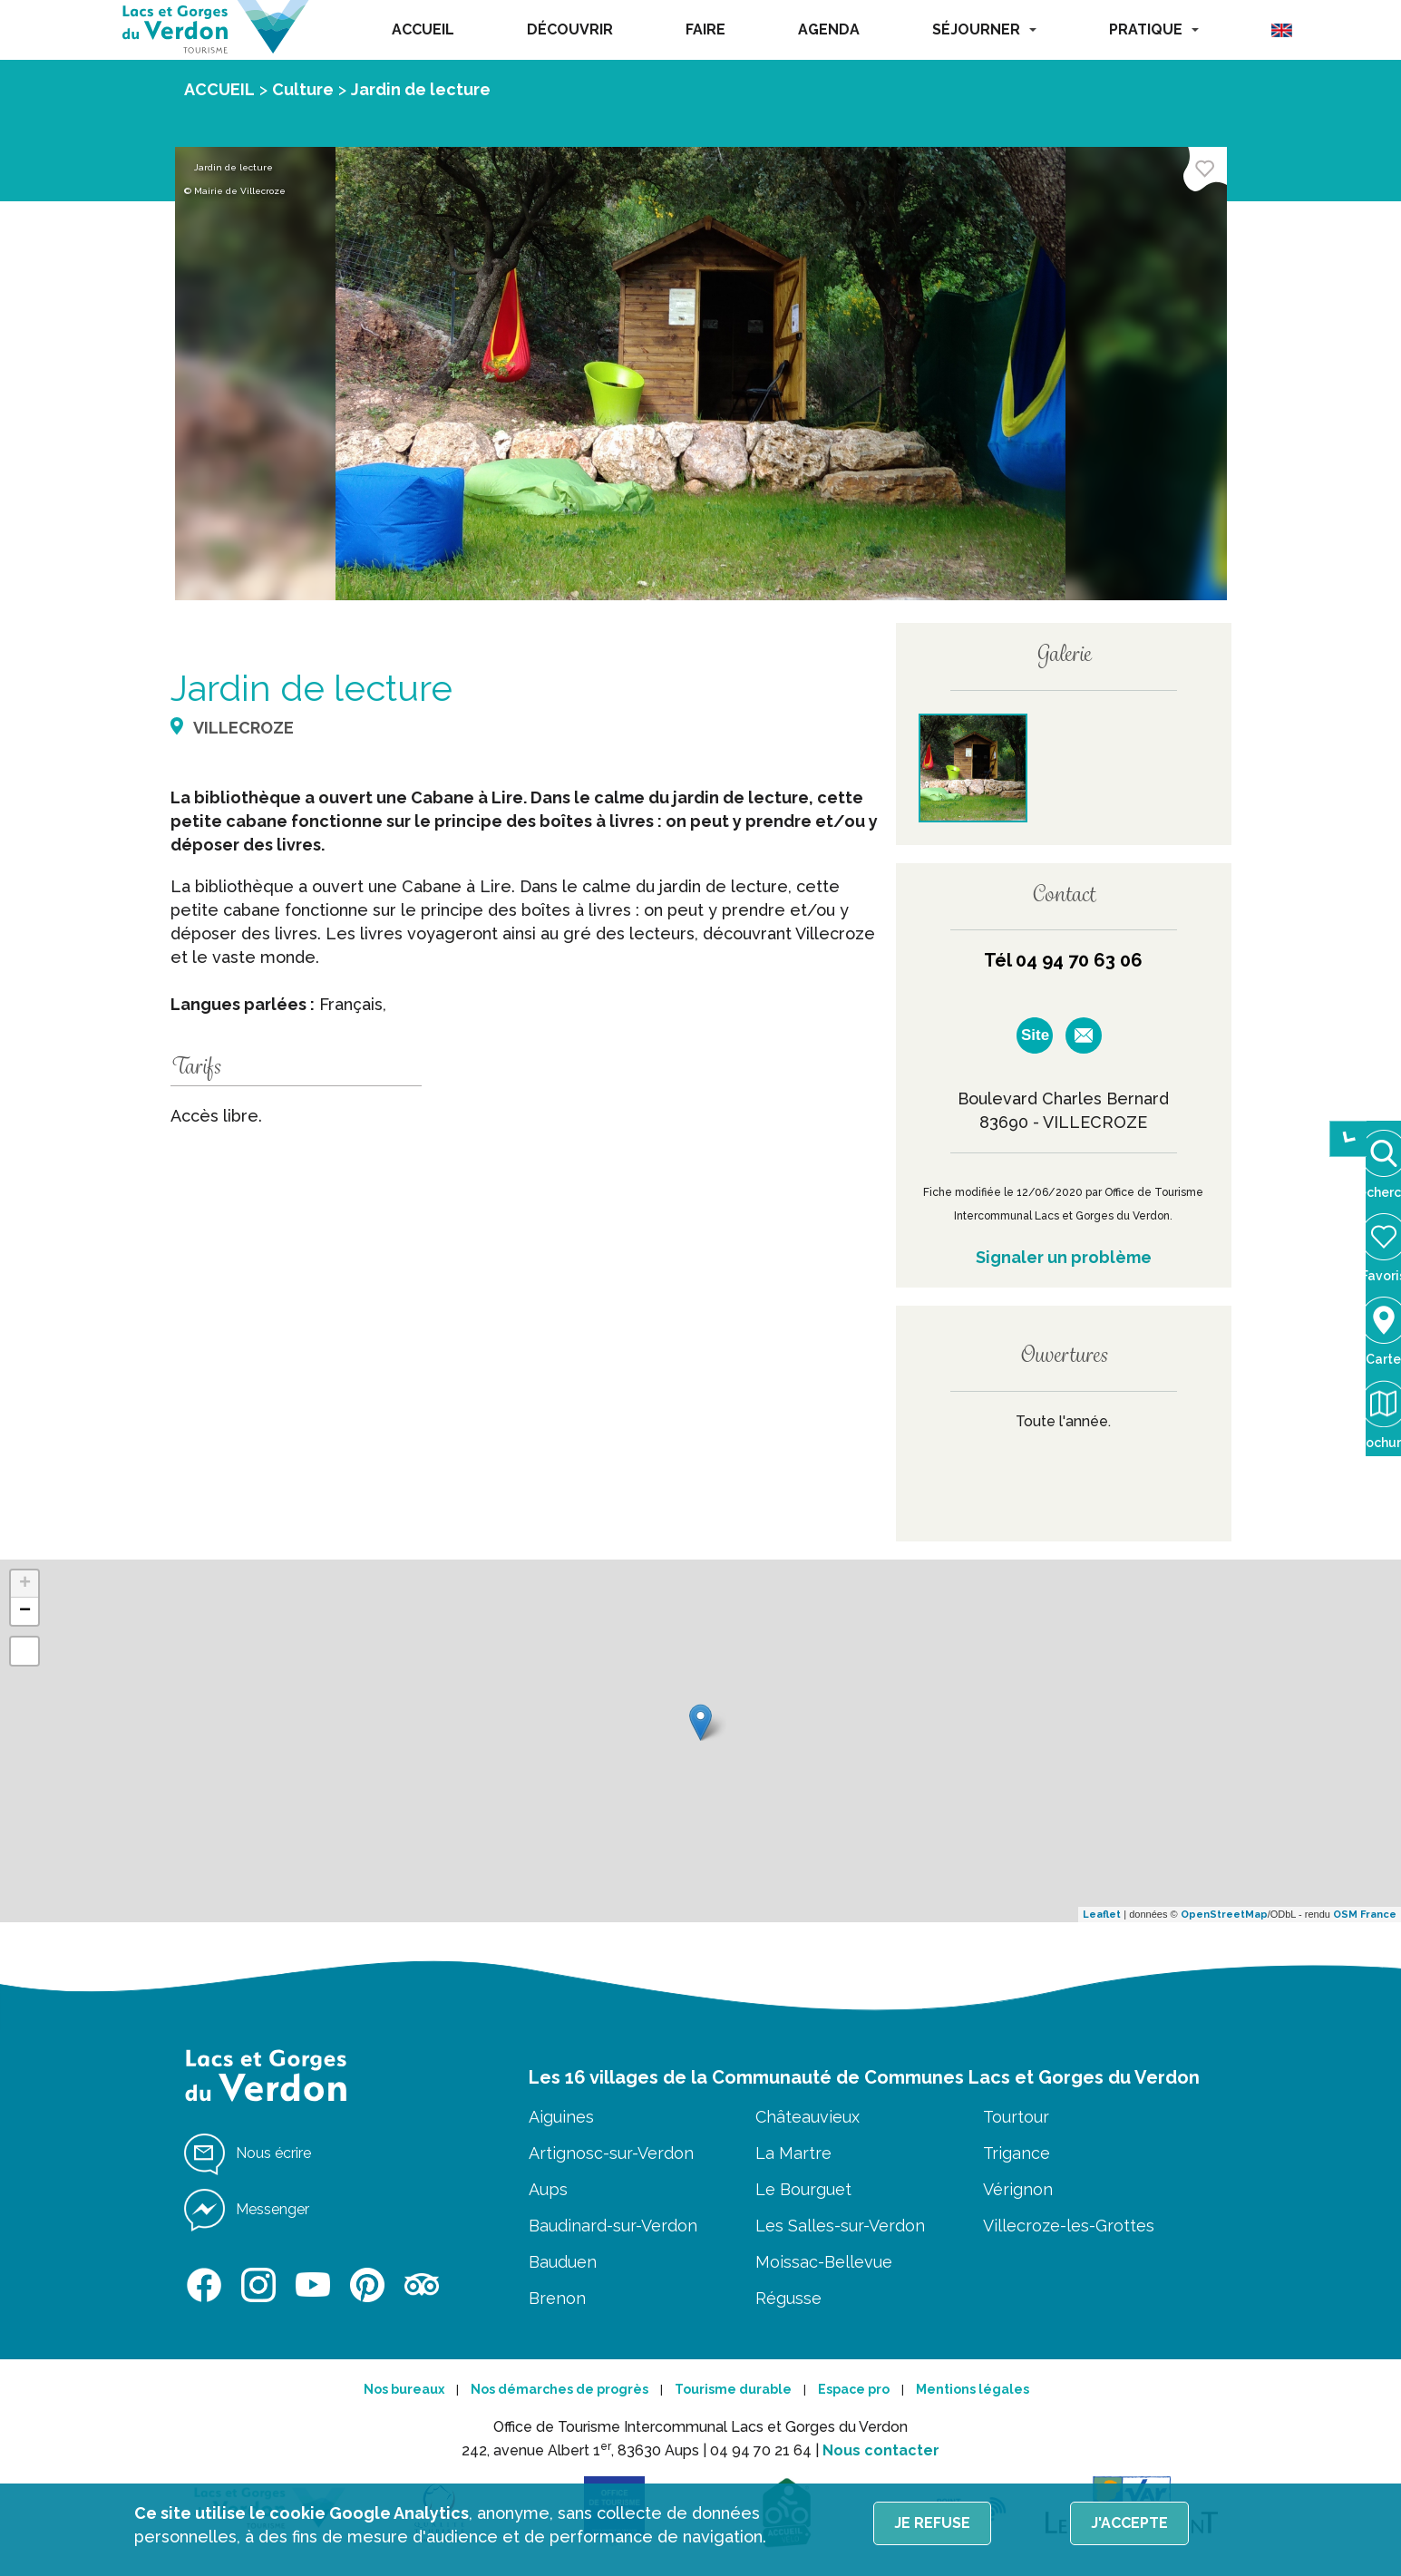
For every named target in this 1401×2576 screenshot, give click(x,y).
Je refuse (932, 2523)
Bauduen (563, 2261)
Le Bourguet (803, 2189)
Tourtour (1016, 2116)
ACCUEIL (423, 29)
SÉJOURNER (984, 29)
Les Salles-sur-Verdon (840, 2225)
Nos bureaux (404, 2389)
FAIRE (705, 29)
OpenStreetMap (1224, 1914)
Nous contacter (880, 2450)
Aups (548, 2189)
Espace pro (854, 2389)
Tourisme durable (733, 2389)
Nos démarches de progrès (559, 2389)
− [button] (25, 1611)
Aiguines (561, 2116)
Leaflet (1102, 1914)
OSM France (1364, 1914)
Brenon (557, 2298)
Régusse (788, 2298)
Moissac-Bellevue (823, 2261)
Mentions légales (972, 2389)
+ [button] (25, 1584)
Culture (303, 89)
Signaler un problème (1064, 1257)
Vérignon (1018, 2189)
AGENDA (829, 29)
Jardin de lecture (421, 89)
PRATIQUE (1154, 29)
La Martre (793, 2153)
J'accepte (1129, 2523)
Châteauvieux (807, 2116)
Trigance (1016, 2153)
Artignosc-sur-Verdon (611, 2153)
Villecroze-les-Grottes (1068, 2225)
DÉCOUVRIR (570, 29)
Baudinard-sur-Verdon (613, 2225)
